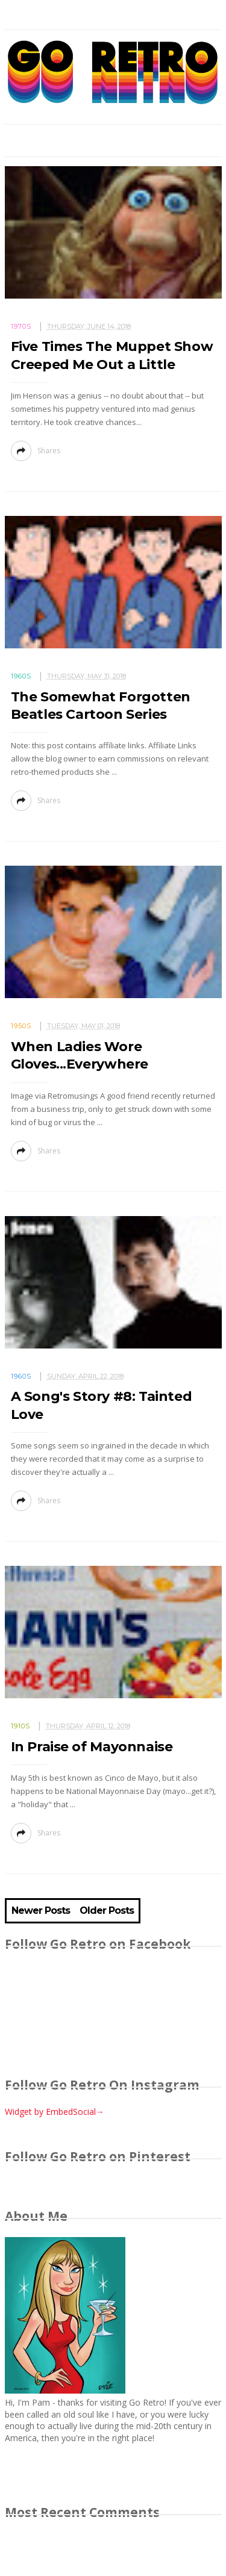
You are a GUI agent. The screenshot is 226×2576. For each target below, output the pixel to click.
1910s (20, 1726)
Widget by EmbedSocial (54, 2111)
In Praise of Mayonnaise (92, 1747)
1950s (21, 1026)
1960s (21, 676)
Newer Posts (40, 1911)
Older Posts (107, 1911)
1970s (21, 326)
